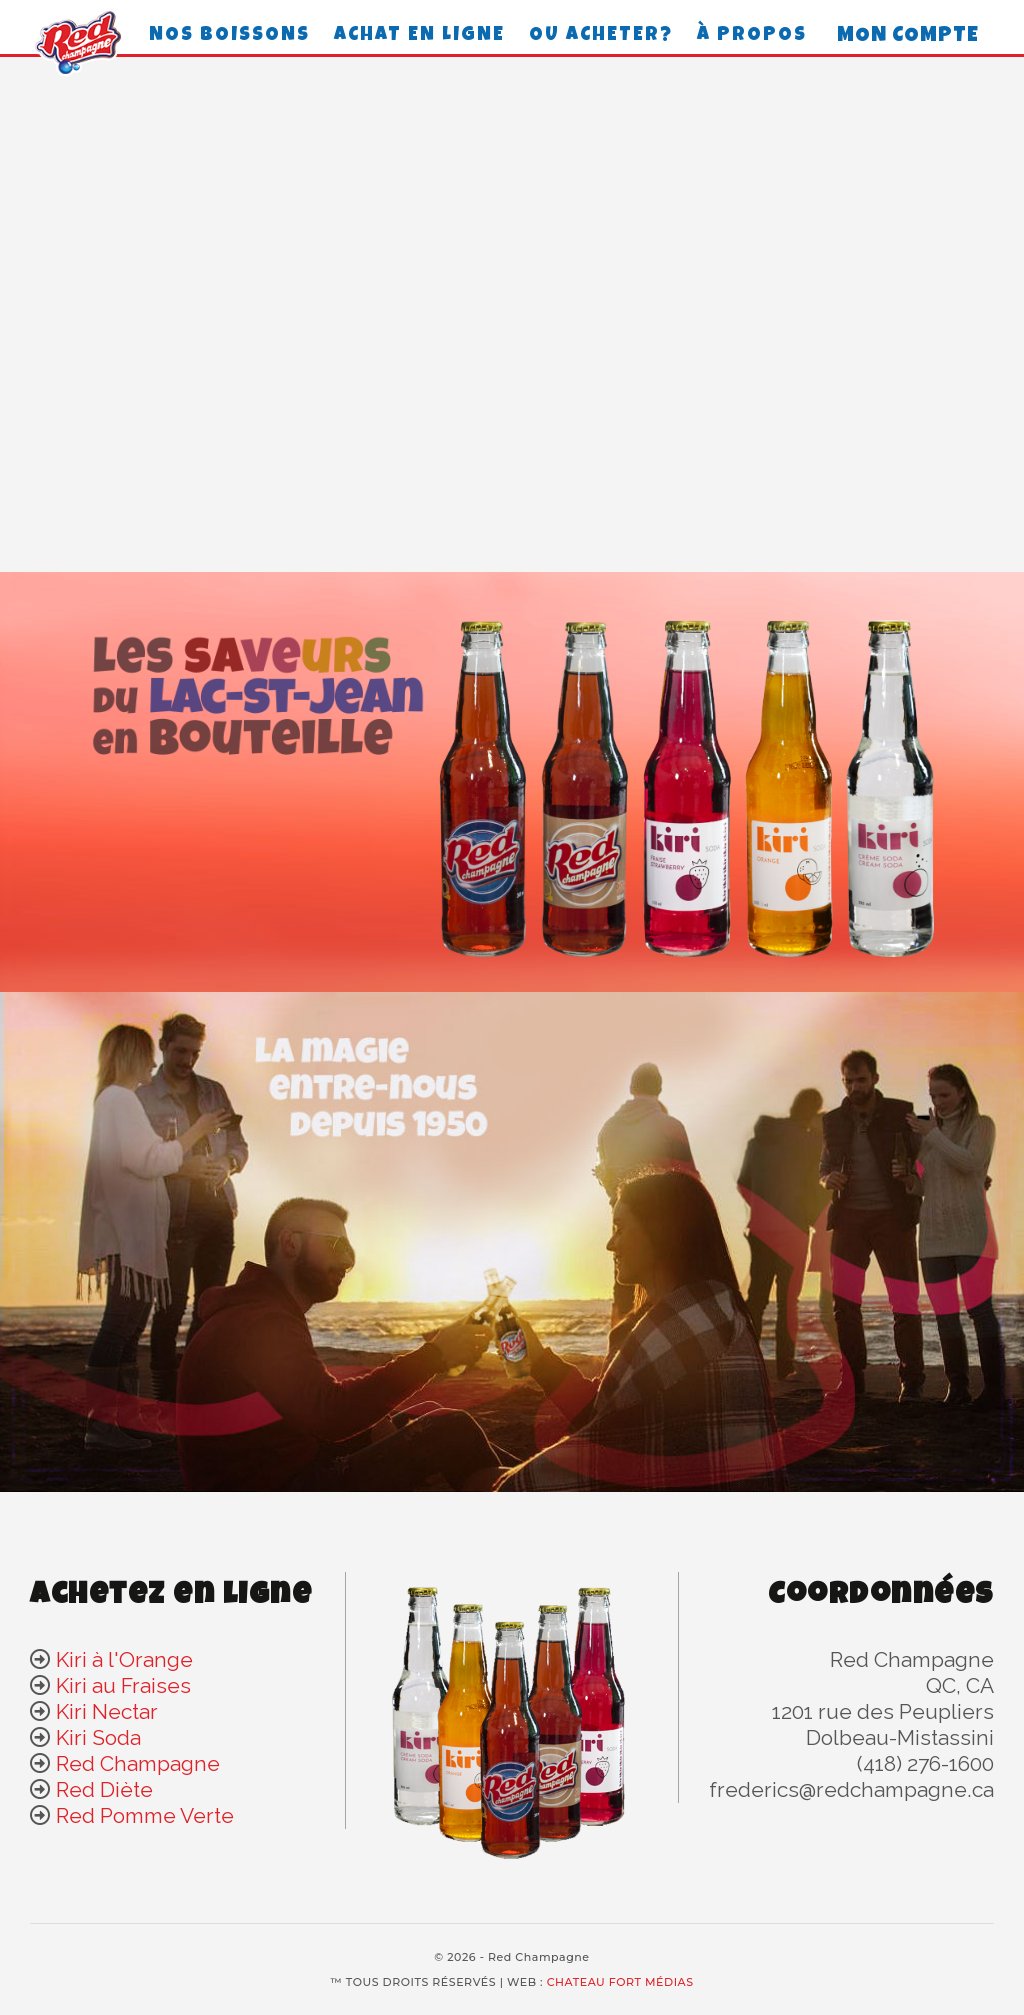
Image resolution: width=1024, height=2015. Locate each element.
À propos (752, 36)
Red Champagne (138, 1763)
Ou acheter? (601, 36)
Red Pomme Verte (145, 1815)
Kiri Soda (98, 1737)
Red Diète (104, 1789)
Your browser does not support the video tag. (512, 316)
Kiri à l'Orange (124, 1659)
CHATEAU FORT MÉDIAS (620, 1982)
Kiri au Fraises (123, 1685)
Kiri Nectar (107, 1711)
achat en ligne (419, 36)
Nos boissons (229, 36)
